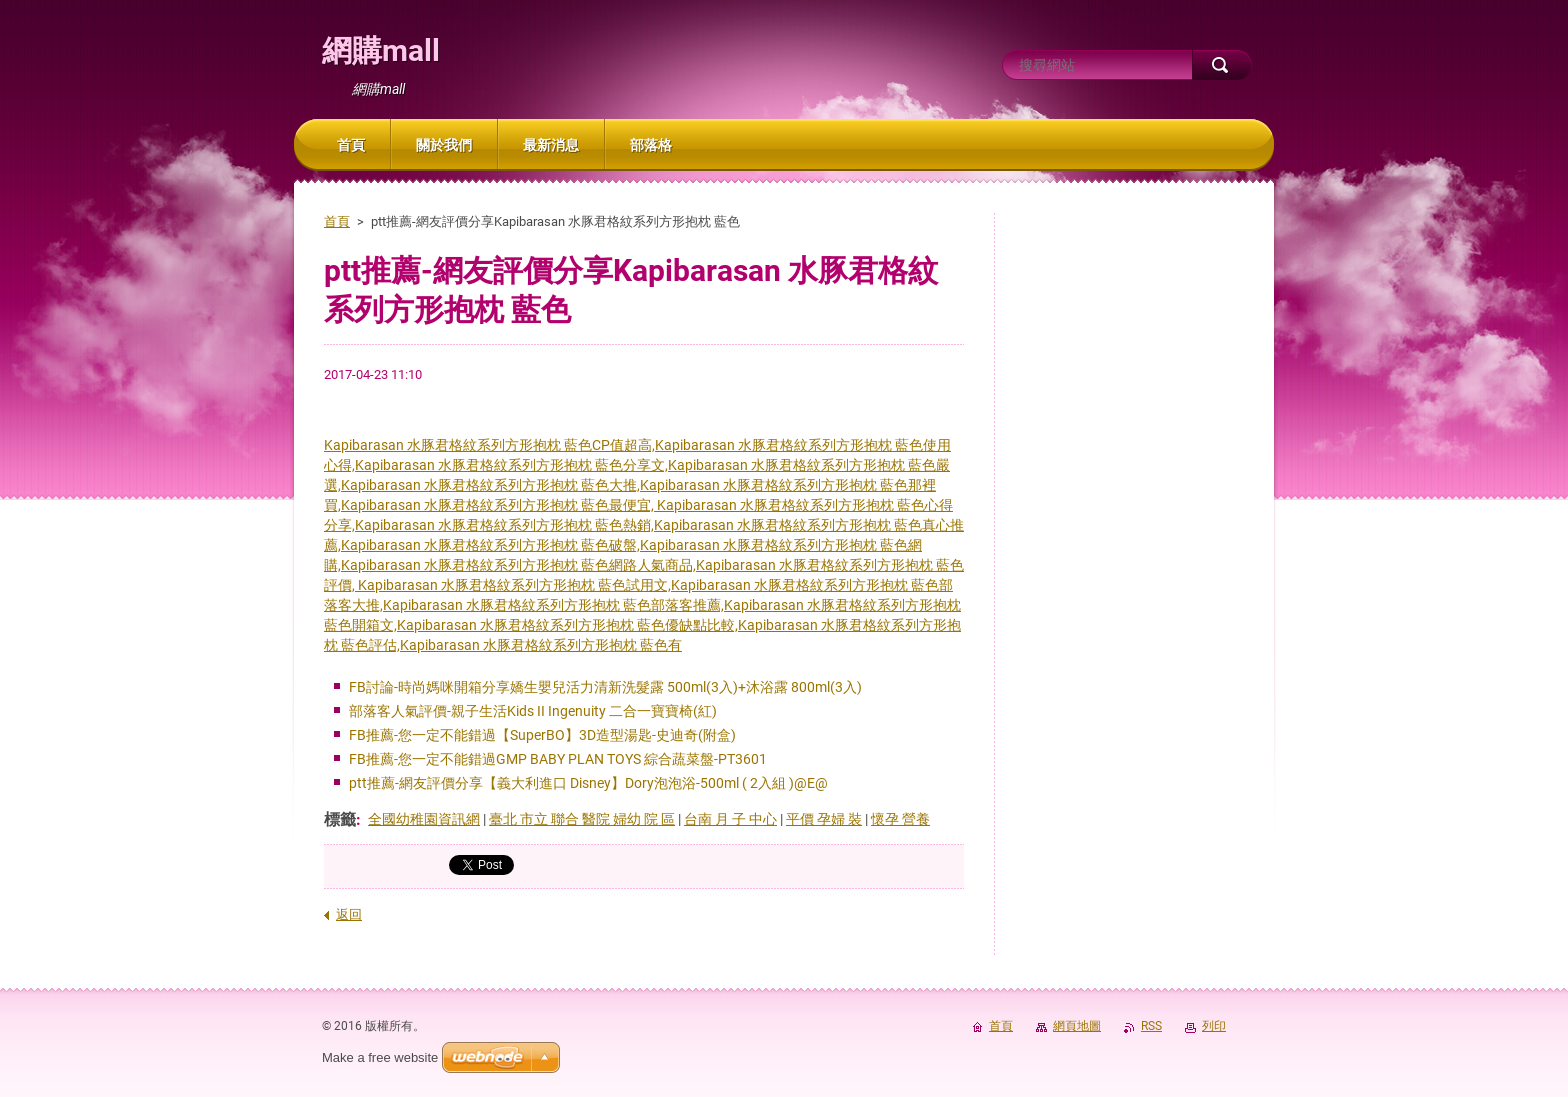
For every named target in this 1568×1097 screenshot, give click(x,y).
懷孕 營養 (900, 819)
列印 (1214, 1026)
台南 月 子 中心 (730, 819)
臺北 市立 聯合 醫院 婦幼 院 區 (582, 819)
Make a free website (380, 1057)
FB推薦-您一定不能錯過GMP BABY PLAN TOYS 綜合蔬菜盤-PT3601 (558, 759)
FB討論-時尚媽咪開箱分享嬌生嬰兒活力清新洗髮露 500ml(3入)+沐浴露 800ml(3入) (605, 687)
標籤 (340, 819)
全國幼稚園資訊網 (424, 819)
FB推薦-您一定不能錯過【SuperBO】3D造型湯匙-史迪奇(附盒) (542, 735)
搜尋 (1222, 65)
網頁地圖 (1077, 1026)
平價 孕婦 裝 (824, 819)
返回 (349, 914)
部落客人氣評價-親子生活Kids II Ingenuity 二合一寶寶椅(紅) (533, 711)
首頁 (337, 221)
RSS (1151, 1026)
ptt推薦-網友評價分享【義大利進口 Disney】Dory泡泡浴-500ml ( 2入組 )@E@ (588, 783)
